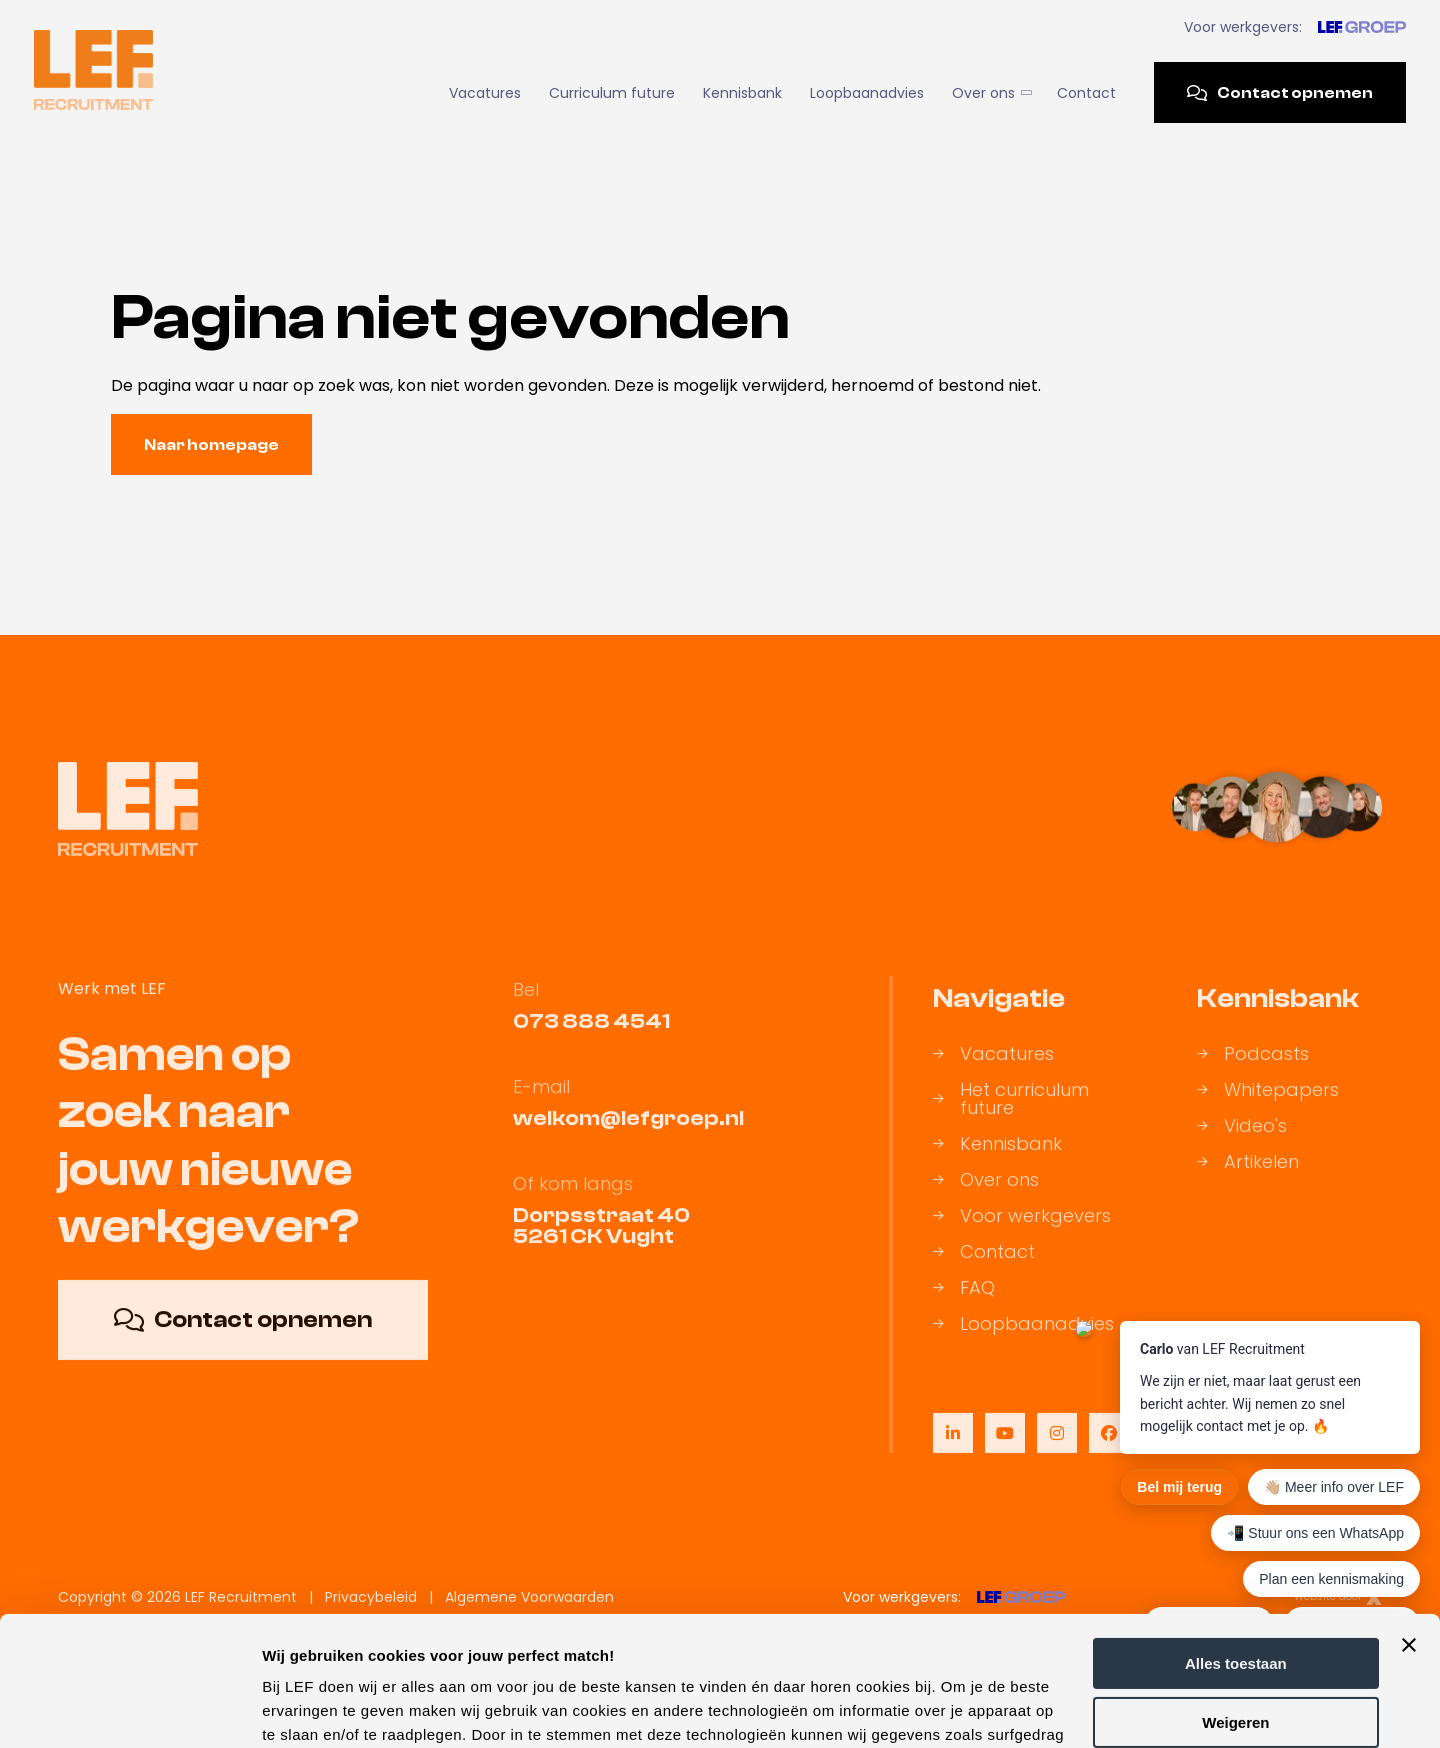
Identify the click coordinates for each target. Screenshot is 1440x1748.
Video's (1242, 1149)
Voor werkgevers (1022, 1239)
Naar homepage (211, 445)
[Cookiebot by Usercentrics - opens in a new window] (129, 1709)
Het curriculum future (1011, 1122)
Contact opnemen (1280, 93)
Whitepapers (1268, 1113)
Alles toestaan (1236, 1534)
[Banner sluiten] (1409, 1516)
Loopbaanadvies (867, 93)
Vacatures (485, 93)
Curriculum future (612, 93)
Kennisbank (742, 93)
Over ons (990, 93)
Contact (1086, 93)
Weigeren (1235, 1592)
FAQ (964, 1311)
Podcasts (1253, 1077)
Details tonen (309, 1708)
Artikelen (1248, 1185)
